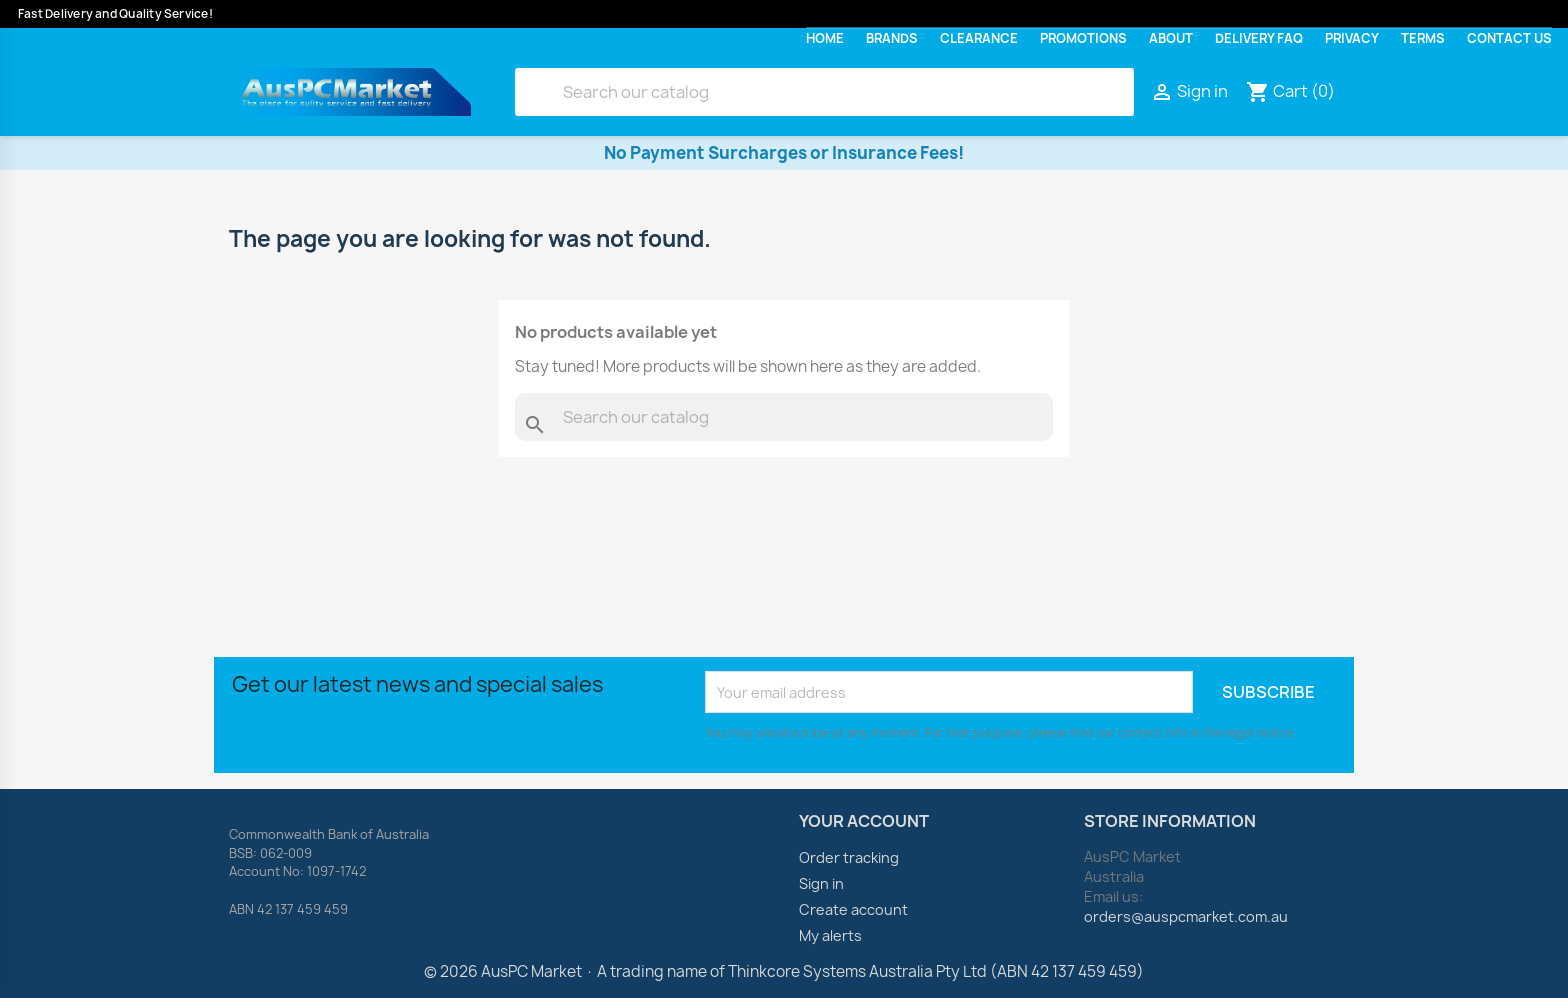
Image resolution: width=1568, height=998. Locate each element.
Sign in (821, 883)
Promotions (1083, 38)
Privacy (1352, 38)
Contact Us (1509, 38)
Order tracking (849, 857)
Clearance (979, 38)
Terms (1423, 38)
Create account (853, 909)
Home (825, 38)
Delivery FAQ (1259, 38)
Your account (864, 821)
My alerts (830, 935)
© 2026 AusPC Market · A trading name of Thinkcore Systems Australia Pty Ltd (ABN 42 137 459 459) (784, 971)
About (1171, 38)
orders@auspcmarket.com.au (1186, 916)
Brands (892, 38)
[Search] (824, 92)
